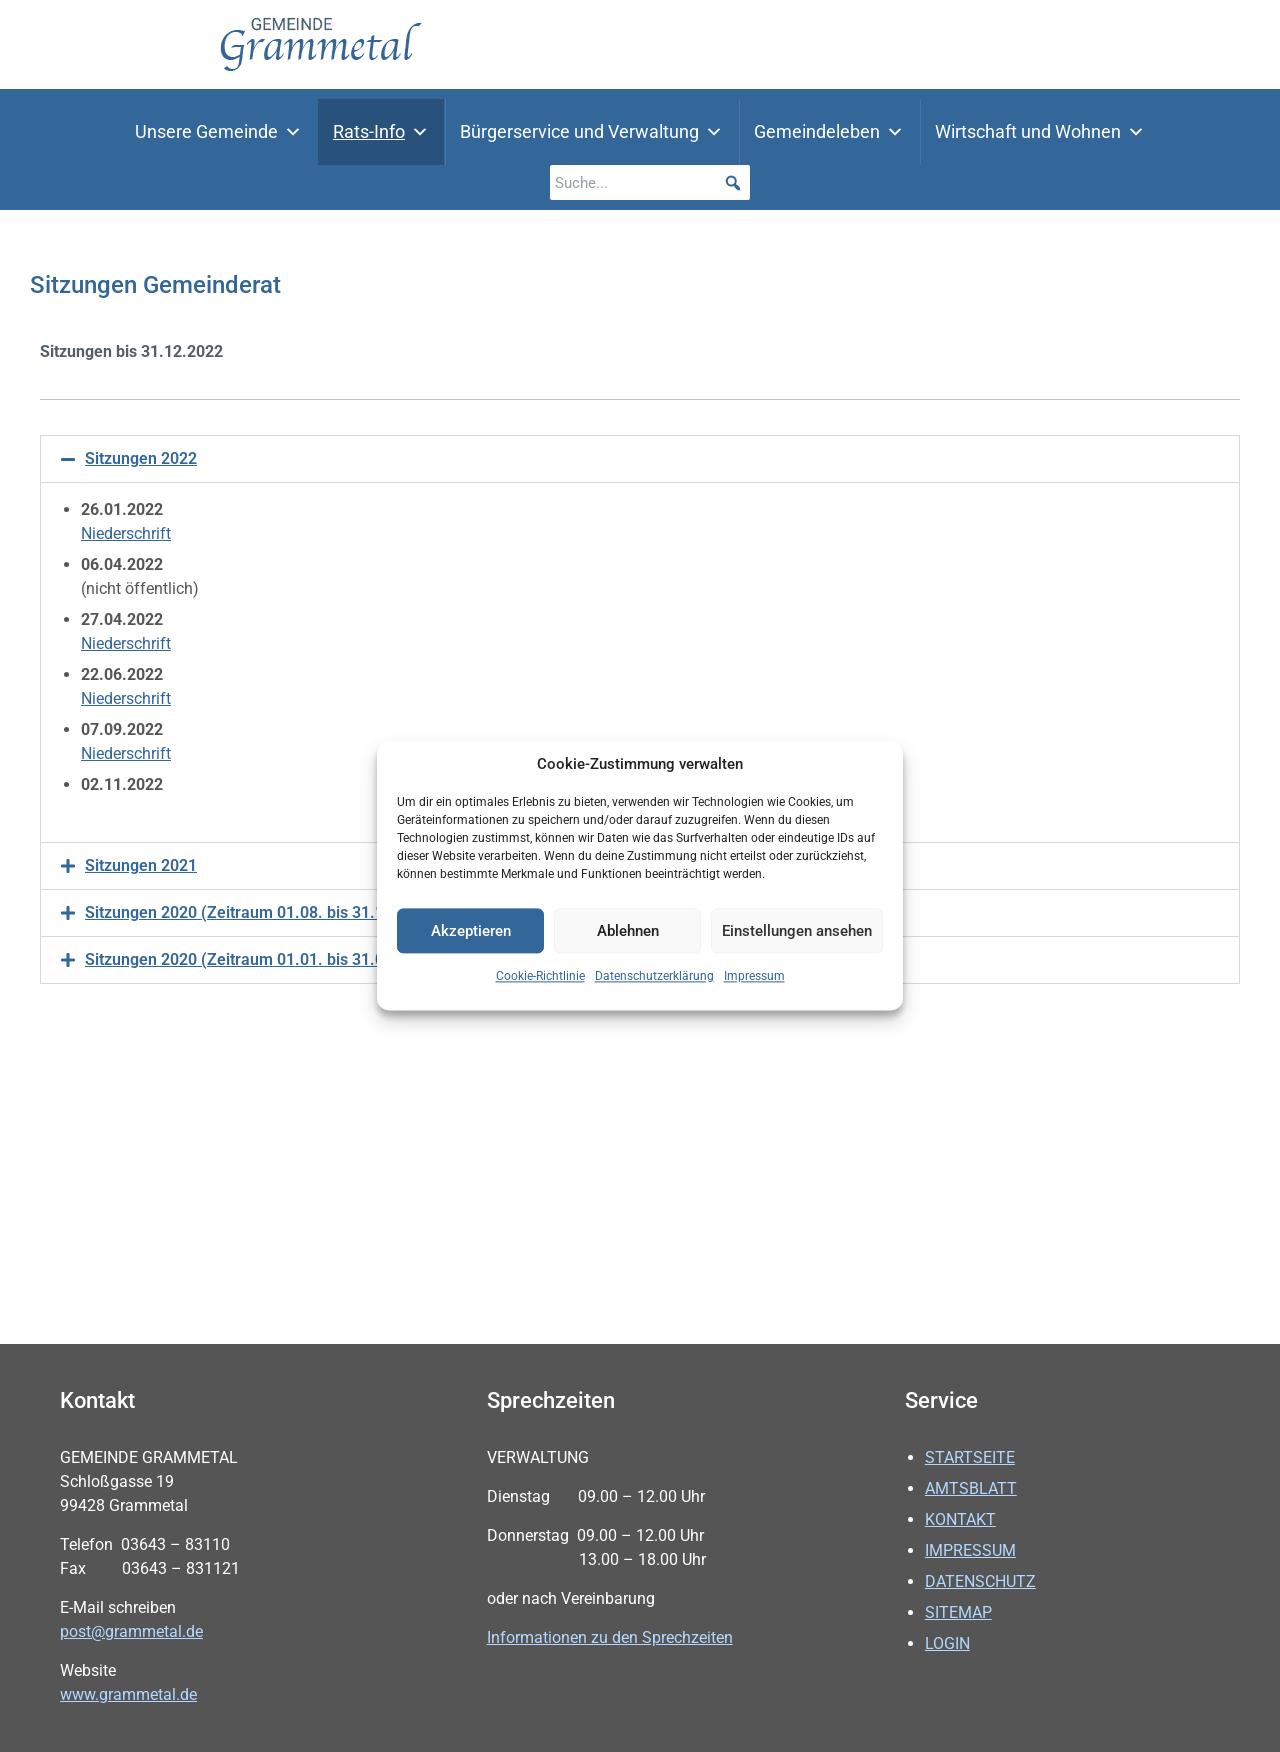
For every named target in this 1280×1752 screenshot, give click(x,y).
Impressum (754, 977)
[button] (732, 182)
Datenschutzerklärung (654, 977)
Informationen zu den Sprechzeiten (610, 1637)
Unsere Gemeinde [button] (218, 132)
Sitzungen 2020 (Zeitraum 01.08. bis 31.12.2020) (262, 912)
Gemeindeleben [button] (829, 132)
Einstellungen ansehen (797, 931)
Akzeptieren (471, 931)
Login (947, 1643)
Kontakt (960, 1519)
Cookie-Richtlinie (540, 977)
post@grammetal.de (131, 1631)
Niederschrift (126, 533)
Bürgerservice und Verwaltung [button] (591, 132)
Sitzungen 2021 (141, 865)
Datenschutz (980, 1581)
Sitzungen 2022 (141, 458)
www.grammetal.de (128, 1694)
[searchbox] (650, 182)
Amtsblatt (971, 1488)
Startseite (970, 1457)
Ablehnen (628, 931)
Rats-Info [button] (381, 132)
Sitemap (958, 1612)
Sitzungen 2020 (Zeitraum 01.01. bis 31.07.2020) (262, 959)
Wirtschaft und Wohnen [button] (1040, 132)
